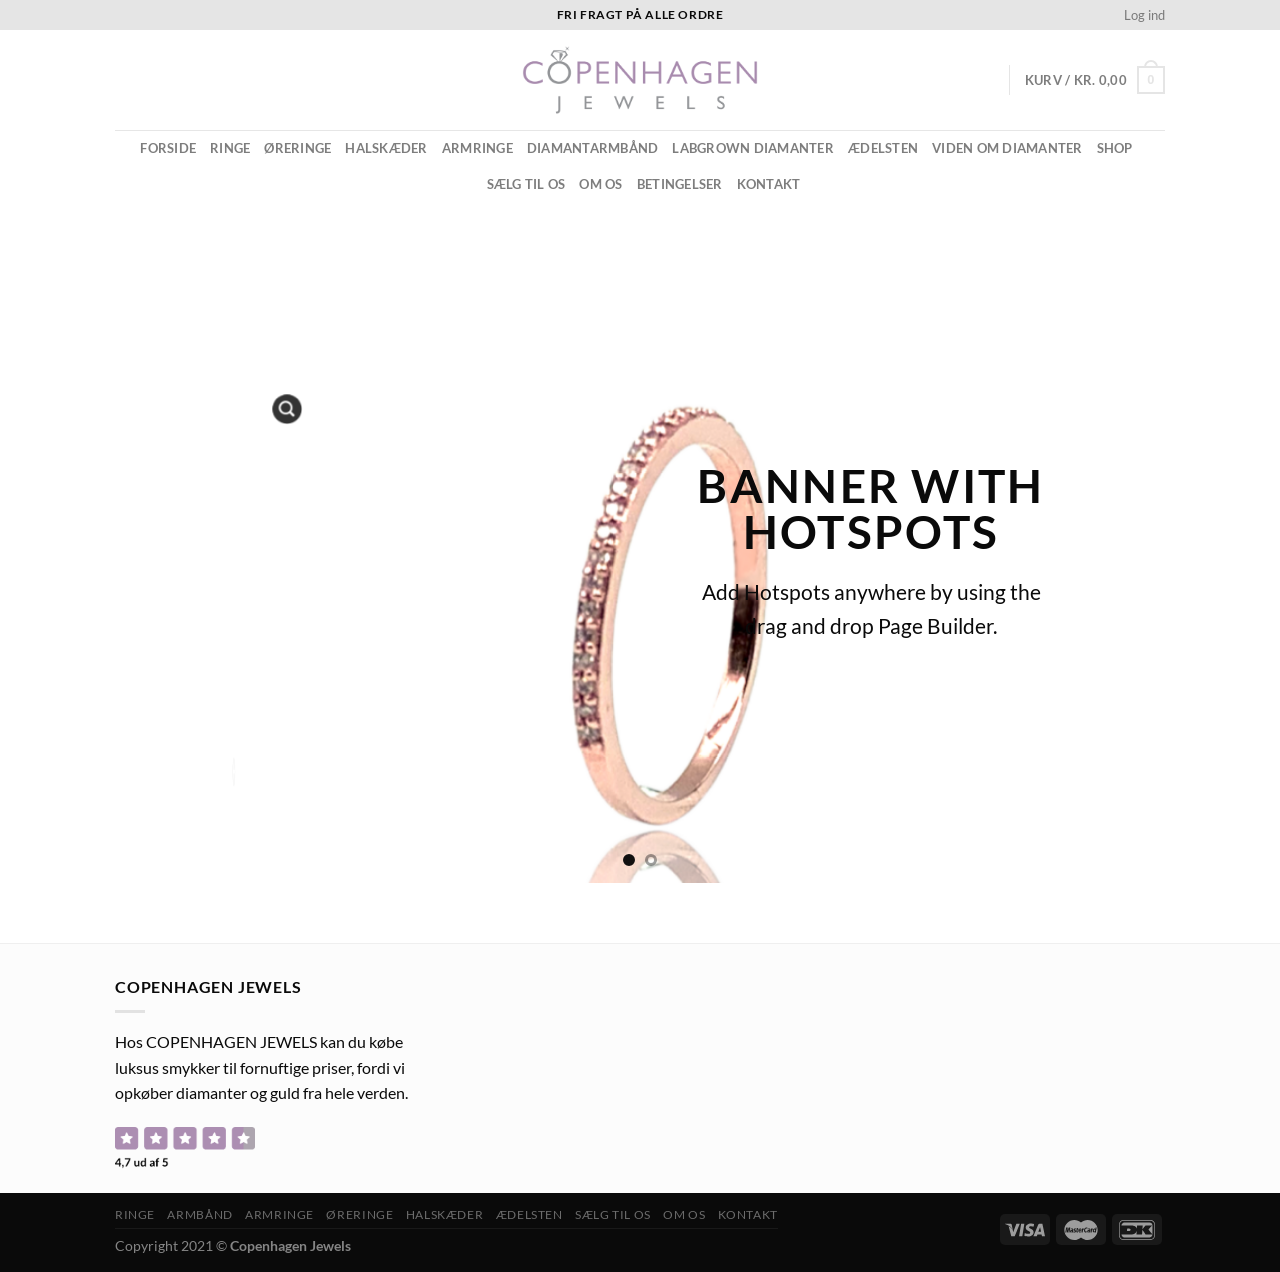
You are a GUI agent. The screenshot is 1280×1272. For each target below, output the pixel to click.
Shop (1115, 148)
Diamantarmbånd (593, 148)
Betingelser (680, 184)
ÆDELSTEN (883, 148)
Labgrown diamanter (753, 148)
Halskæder (386, 148)
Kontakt (769, 184)
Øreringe (297, 148)
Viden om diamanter (1007, 148)
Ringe (230, 148)
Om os (600, 184)
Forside (168, 148)
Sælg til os (526, 184)
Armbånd (199, 1214)
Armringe (477, 148)
